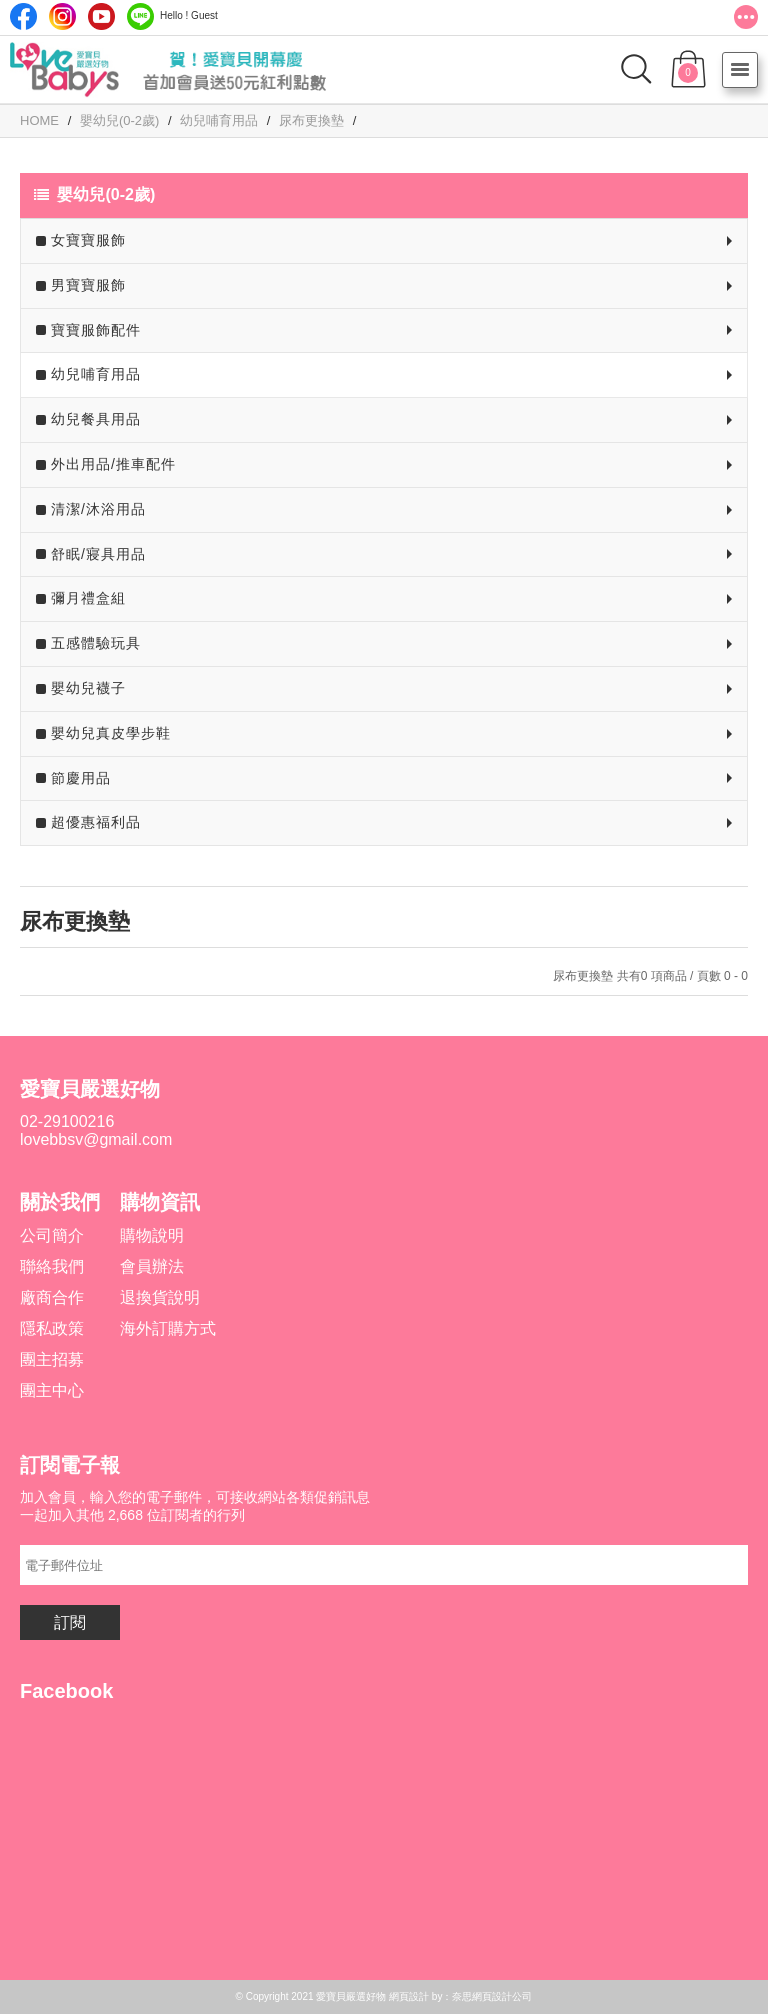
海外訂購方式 (168, 1328)
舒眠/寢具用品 (98, 554)
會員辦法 (152, 1266)
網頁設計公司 (502, 1996)
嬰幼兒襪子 (88, 688)
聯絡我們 (52, 1266)
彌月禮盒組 (88, 598)
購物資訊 (160, 1202)
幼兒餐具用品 (96, 419)
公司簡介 (52, 1235)
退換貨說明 (160, 1297)
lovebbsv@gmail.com (96, 1139)
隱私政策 (52, 1328)
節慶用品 (81, 778)
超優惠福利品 (96, 822)
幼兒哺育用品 (96, 374)
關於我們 (60, 1202)
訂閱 (70, 1622)
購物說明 (152, 1235)
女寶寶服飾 (88, 240)
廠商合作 (52, 1297)
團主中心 (52, 1390)
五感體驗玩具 (96, 643)
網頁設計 (409, 1996)
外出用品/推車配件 (113, 464)
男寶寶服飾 (88, 285)
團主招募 (52, 1359)
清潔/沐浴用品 (98, 509)
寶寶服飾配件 (96, 330)
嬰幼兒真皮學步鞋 (111, 733)
